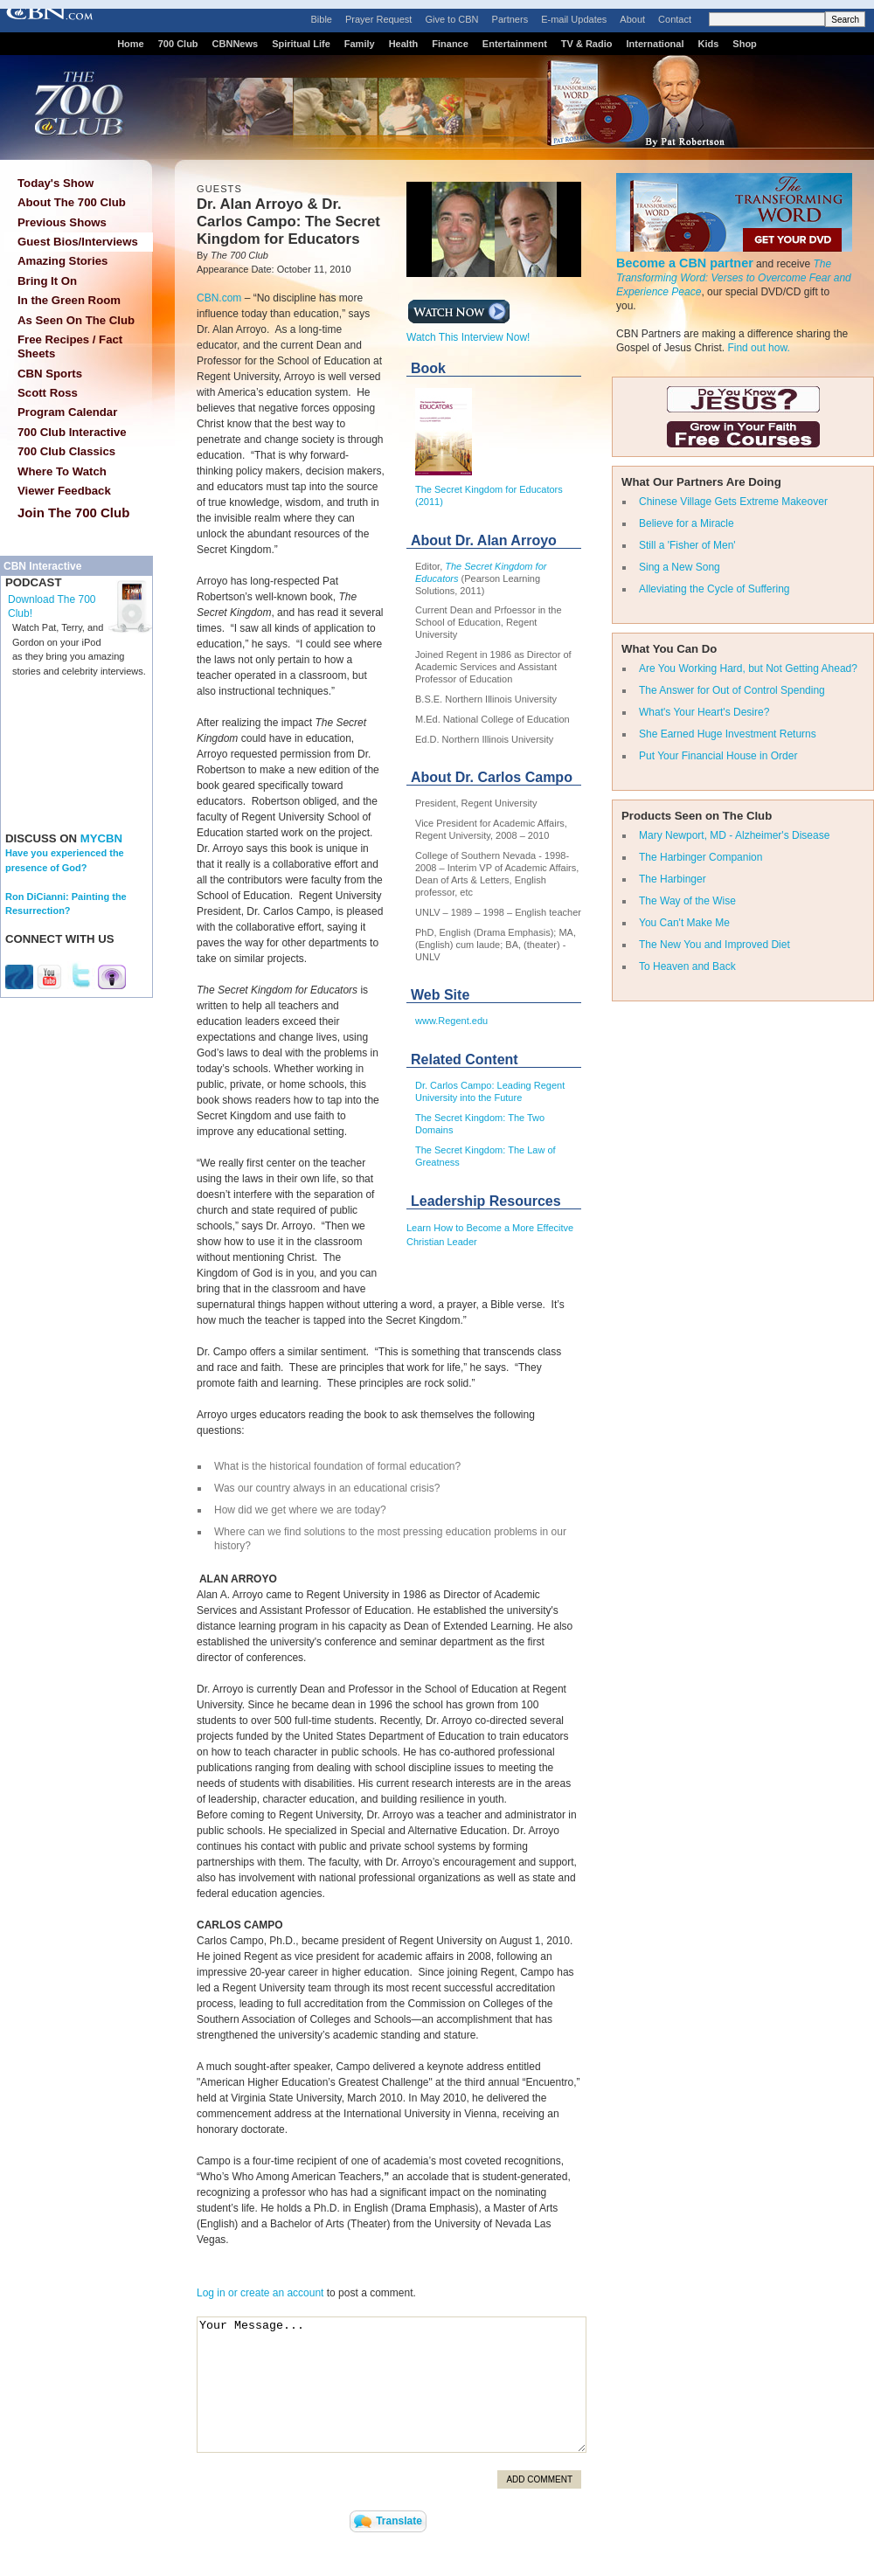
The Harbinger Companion (700, 857)
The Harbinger (672, 879)
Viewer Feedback (64, 490)
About (632, 19)
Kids (708, 43)
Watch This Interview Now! (468, 332)
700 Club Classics (66, 451)
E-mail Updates (574, 19)
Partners (510, 19)
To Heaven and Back (687, 966)
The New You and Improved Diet (714, 944)
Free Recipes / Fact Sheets (69, 346)
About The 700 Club (71, 202)
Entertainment (514, 43)
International (654, 43)
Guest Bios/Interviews (77, 241)
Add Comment (539, 2479)
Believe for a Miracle (686, 523)
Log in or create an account (260, 2293)
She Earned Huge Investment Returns (727, 734)
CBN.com (219, 298)
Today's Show (55, 183)
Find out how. (758, 348)
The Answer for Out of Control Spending (732, 690)
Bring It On (47, 280)
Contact (674, 19)
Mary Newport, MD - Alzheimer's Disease (734, 835)
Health (404, 43)
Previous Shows (62, 222)
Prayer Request (378, 19)
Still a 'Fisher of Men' (687, 545)
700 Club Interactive (72, 432)
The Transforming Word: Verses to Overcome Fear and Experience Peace (733, 278)
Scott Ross (47, 392)
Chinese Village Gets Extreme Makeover (733, 501)
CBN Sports (49, 373)
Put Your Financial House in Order (718, 756)
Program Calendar (67, 412)
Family (359, 43)
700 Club (178, 43)
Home (130, 43)
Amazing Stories (62, 260)
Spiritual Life (301, 43)
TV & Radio (587, 43)
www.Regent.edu (451, 1020)
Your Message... (391, 2384)
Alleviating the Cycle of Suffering (714, 589)
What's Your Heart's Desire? (704, 712)
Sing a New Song (679, 567)
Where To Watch (62, 471)
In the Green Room (69, 300)
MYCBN (101, 838)
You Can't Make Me (684, 923)
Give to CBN (451, 19)
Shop (744, 43)
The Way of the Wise (687, 901)
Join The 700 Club (73, 512)
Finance (450, 43)
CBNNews (235, 43)
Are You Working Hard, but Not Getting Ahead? (748, 668)
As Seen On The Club (76, 320)
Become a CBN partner (684, 263)
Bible (321, 19)
